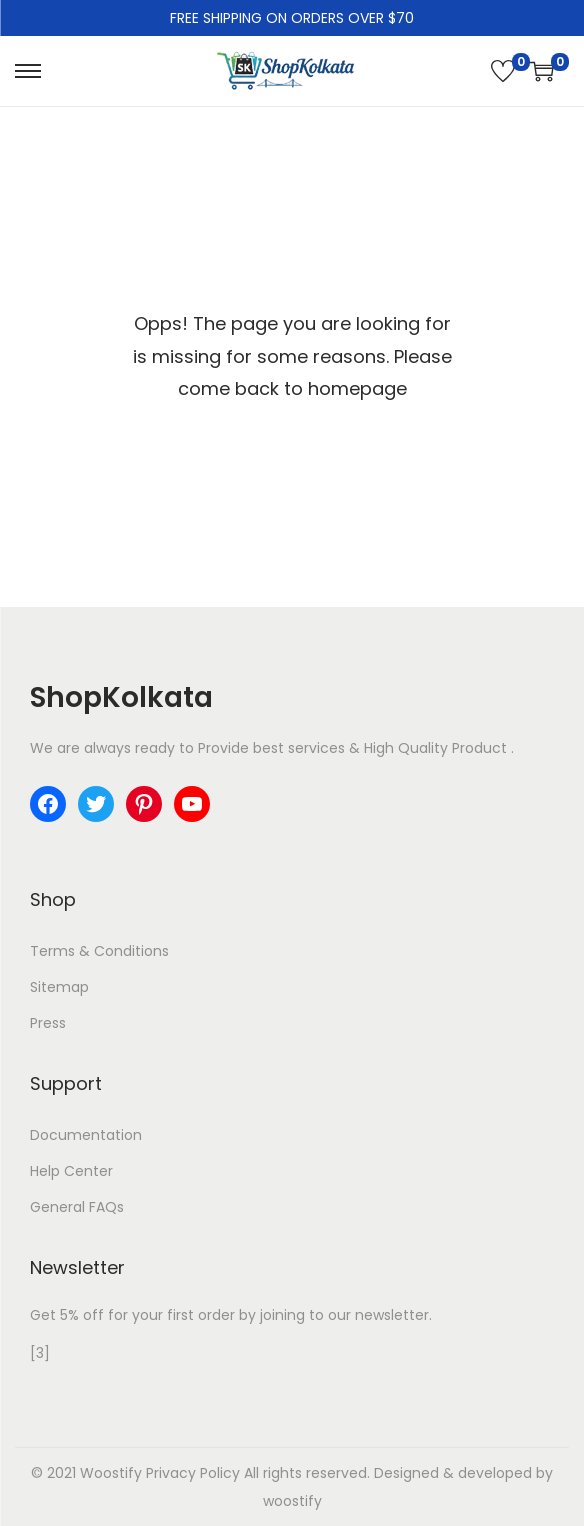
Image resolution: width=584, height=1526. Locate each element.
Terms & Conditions (99, 951)
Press (48, 1023)
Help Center (71, 1171)
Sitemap (59, 987)
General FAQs (77, 1207)
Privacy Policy (193, 1473)
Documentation (86, 1135)
